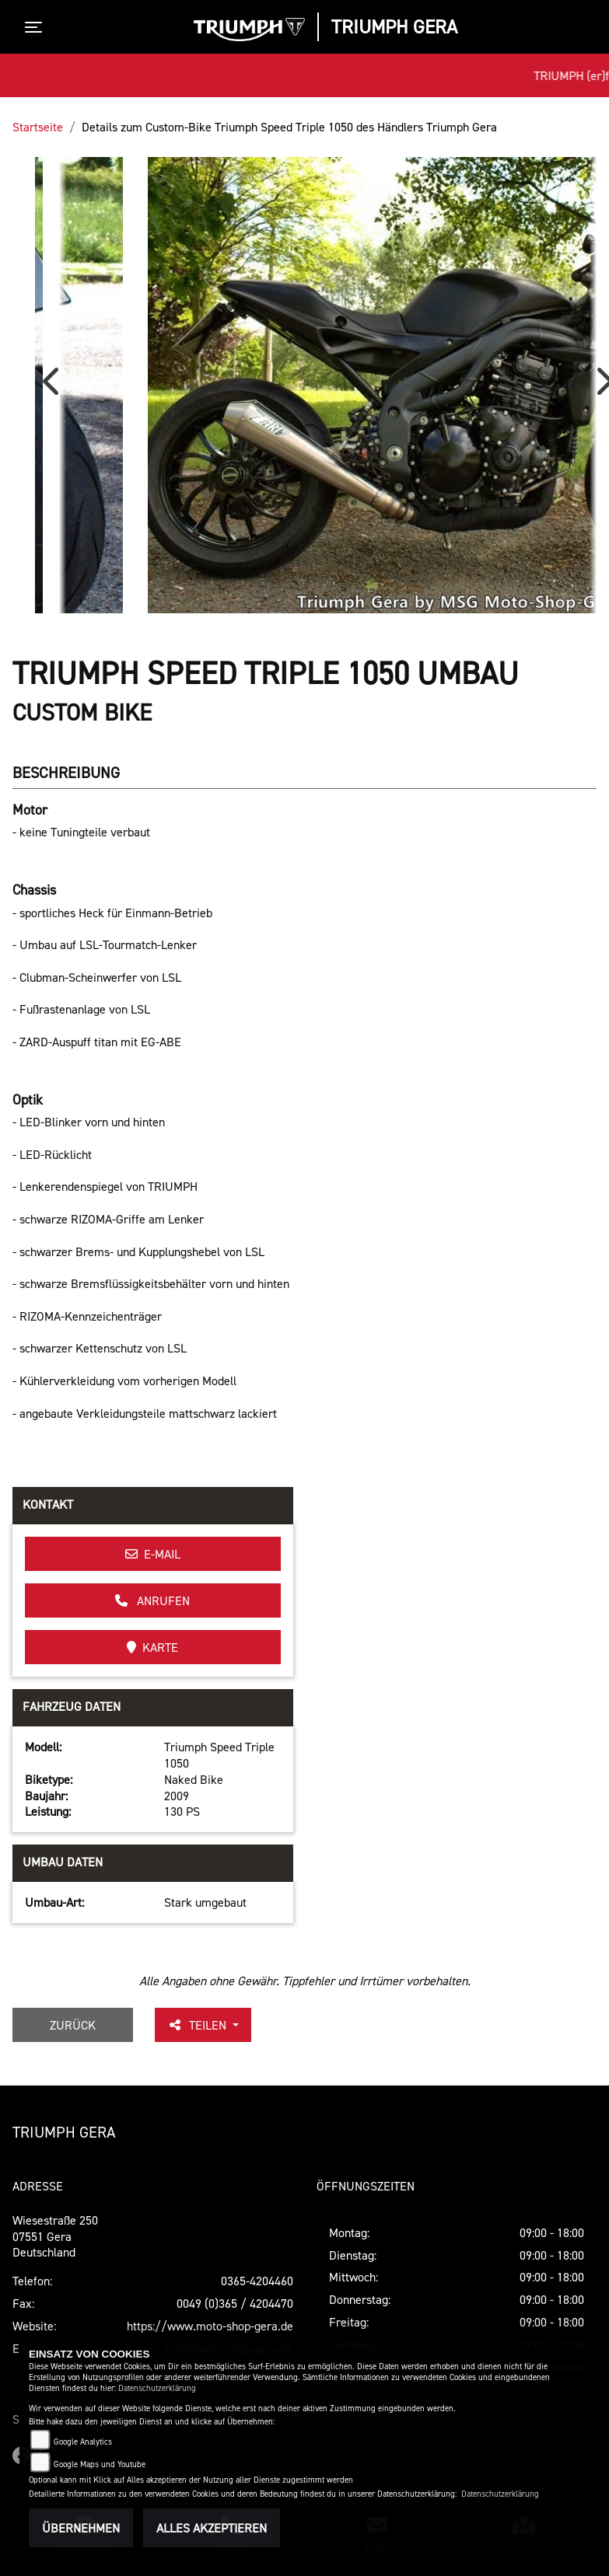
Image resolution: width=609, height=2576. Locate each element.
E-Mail (152, 1554)
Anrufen (152, 1600)
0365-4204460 (257, 2280)
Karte (152, 1647)
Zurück (73, 2025)
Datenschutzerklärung (157, 2388)
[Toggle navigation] (36, 27)
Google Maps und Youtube (99, 2464)
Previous (54, 387)
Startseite (37, 126)
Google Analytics (83, 2442)
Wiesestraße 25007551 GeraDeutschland (55, 2236)
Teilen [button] (198, 2025)
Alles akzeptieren (211, 2528)
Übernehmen (81, 2528)
